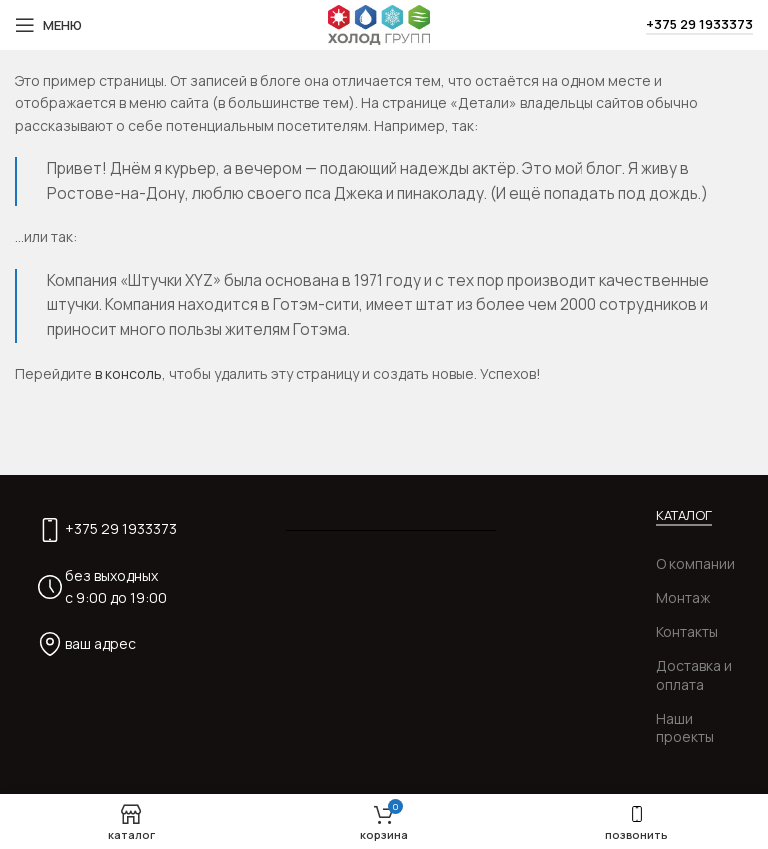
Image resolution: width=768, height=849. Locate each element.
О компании (695, 563)
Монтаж (683, 597)
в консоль (128, 373)
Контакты (687, 631)
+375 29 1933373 (699, 25)
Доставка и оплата (694, 674)
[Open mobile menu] (48, 25)
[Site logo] (379, 23)
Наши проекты (685, 727)
